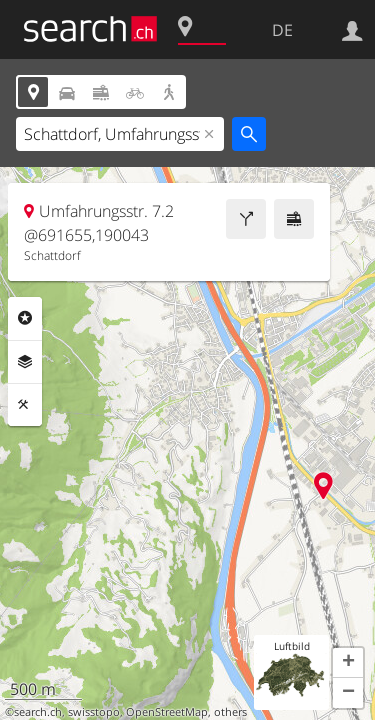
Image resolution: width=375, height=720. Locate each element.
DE (282, 30)
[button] (348, 663)
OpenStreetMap (167, 712)
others (230, 712)
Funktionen (25, 405)
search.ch (38, 712)
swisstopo (94, 712)
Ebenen (25, 362)
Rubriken (25, 318)
